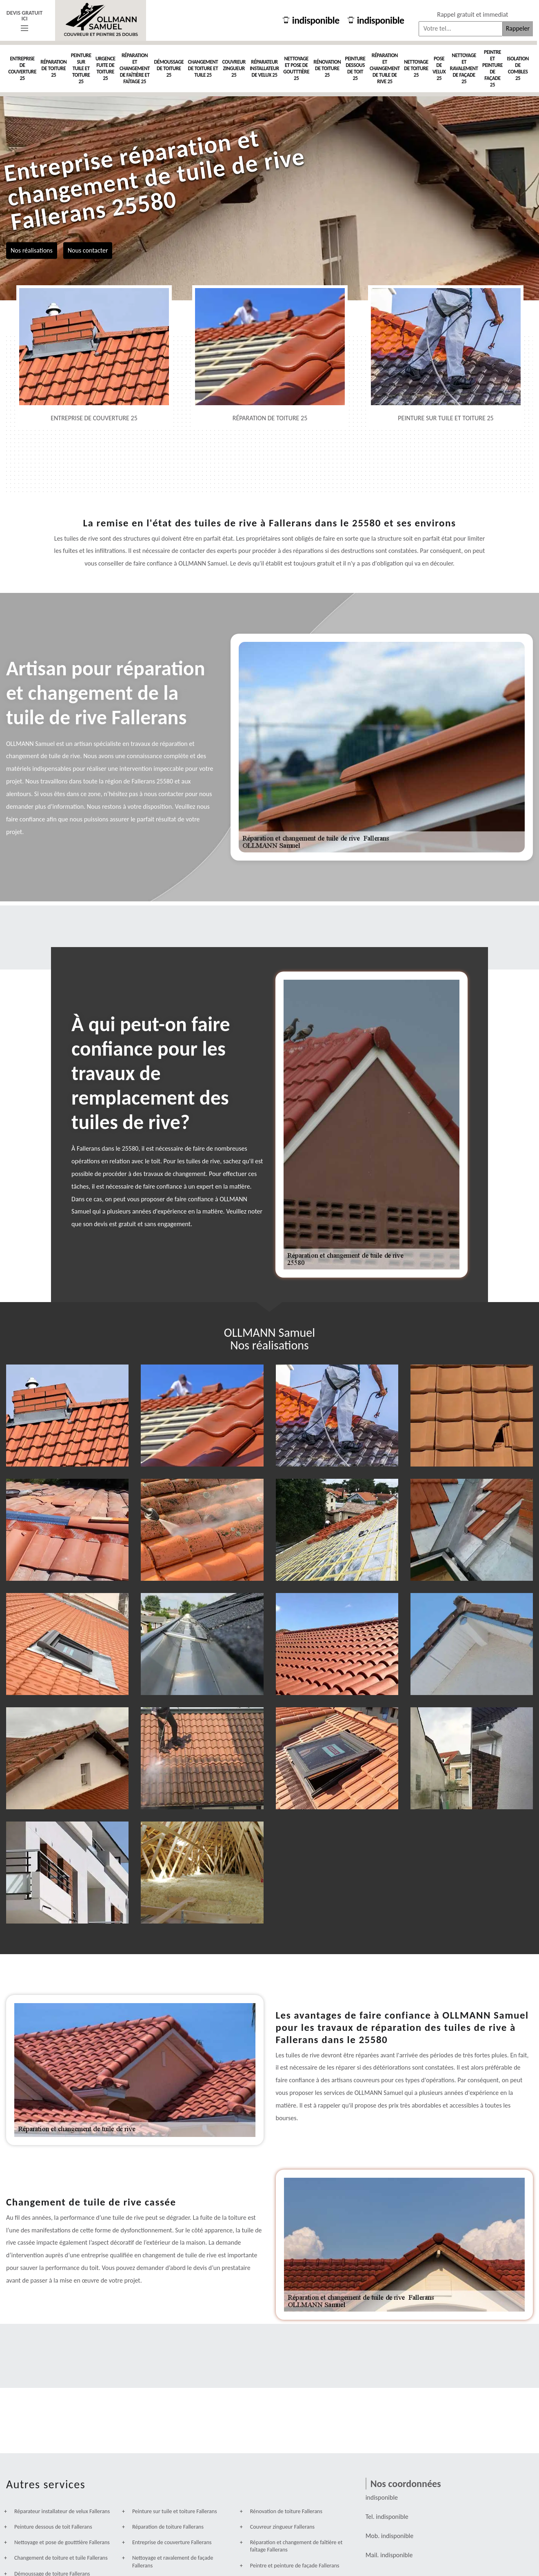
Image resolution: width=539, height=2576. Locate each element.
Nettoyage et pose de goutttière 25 (296, 68)
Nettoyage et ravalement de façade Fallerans (172, 2561)
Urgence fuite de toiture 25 (105, 68)
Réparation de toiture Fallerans (168, 2526)
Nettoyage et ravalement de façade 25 (464, 68)
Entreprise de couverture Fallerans (172, 2542)
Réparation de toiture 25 (53, 68)
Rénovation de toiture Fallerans (286, 2511)
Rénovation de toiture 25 (327, 68)
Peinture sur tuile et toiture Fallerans (174, 2511)
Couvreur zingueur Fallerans (282, 2526)
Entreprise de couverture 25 (22, 68)
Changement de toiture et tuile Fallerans (61, 2557)
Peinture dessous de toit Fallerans (53, 2526)
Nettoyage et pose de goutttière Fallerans (62, 2542)
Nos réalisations (32, 250)
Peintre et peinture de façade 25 (492, 68)
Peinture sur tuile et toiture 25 (81, 68)
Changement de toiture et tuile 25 (203, 68)
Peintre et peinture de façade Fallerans (294, 2565)
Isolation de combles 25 (518, 68)
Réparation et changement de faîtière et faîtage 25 (135, 68)
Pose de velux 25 (439, 68)
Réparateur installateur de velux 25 (264, 68)
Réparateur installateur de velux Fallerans (62, 2511)
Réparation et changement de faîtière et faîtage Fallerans (296, 2546)
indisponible (307, 20)
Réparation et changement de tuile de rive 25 (385, 68)
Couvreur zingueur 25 (234, 68)
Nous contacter (88, 250)
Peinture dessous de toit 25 (355, 68)
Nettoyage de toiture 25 (416, 68)
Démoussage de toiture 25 (169, 68)
